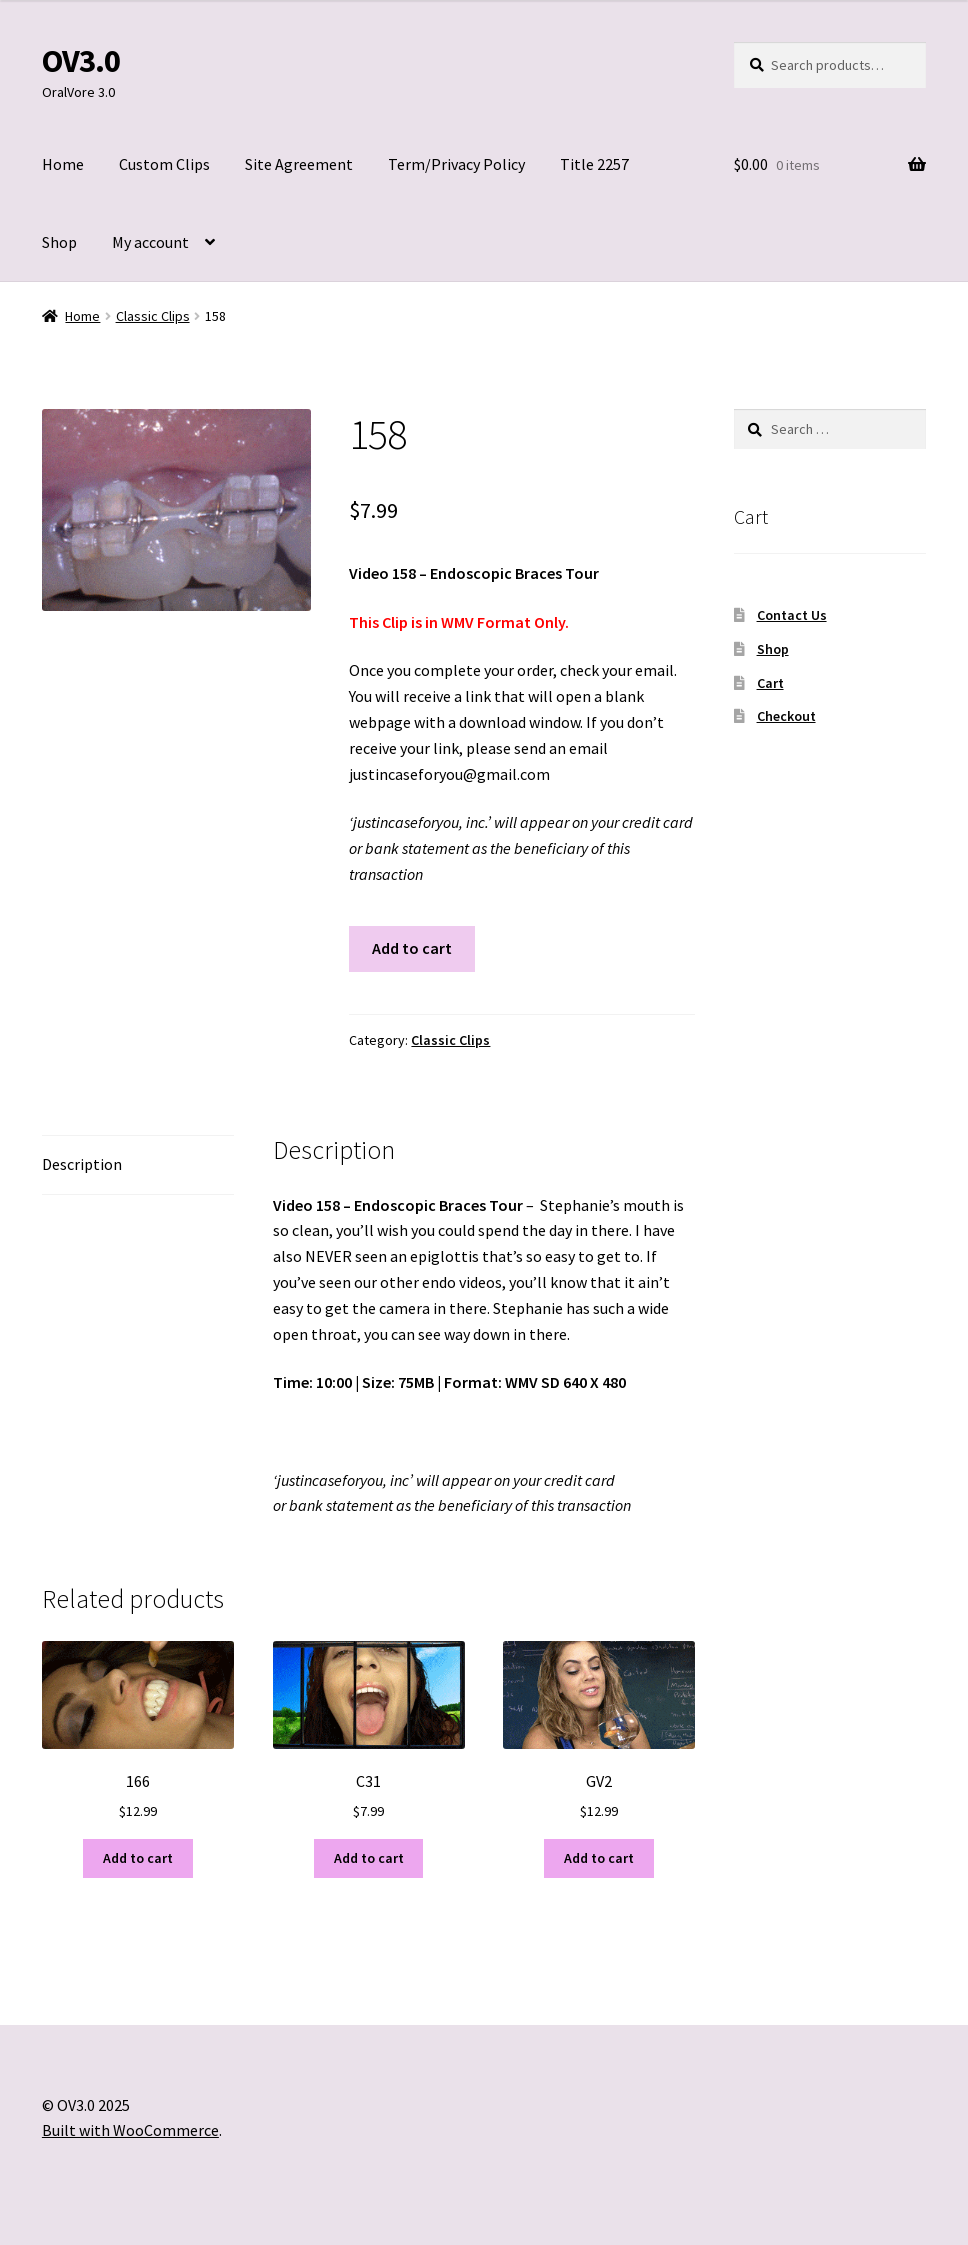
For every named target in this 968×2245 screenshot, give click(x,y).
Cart (770, 683)
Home (63, 164)
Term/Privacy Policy (456, 164)
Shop (59, 242)
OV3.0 (81, 61)
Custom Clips (164, 164)
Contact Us (792, 615)
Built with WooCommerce (130, 2130)
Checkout (786, 716)
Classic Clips (153, 316)
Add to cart (412, 948)
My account (150, 242)
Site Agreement (299, 164)
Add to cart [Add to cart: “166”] (138, 1858)
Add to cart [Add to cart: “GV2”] (599, 1858)
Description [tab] (82, 1164)
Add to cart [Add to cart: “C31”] (369, 1858)
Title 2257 (594, 164)
